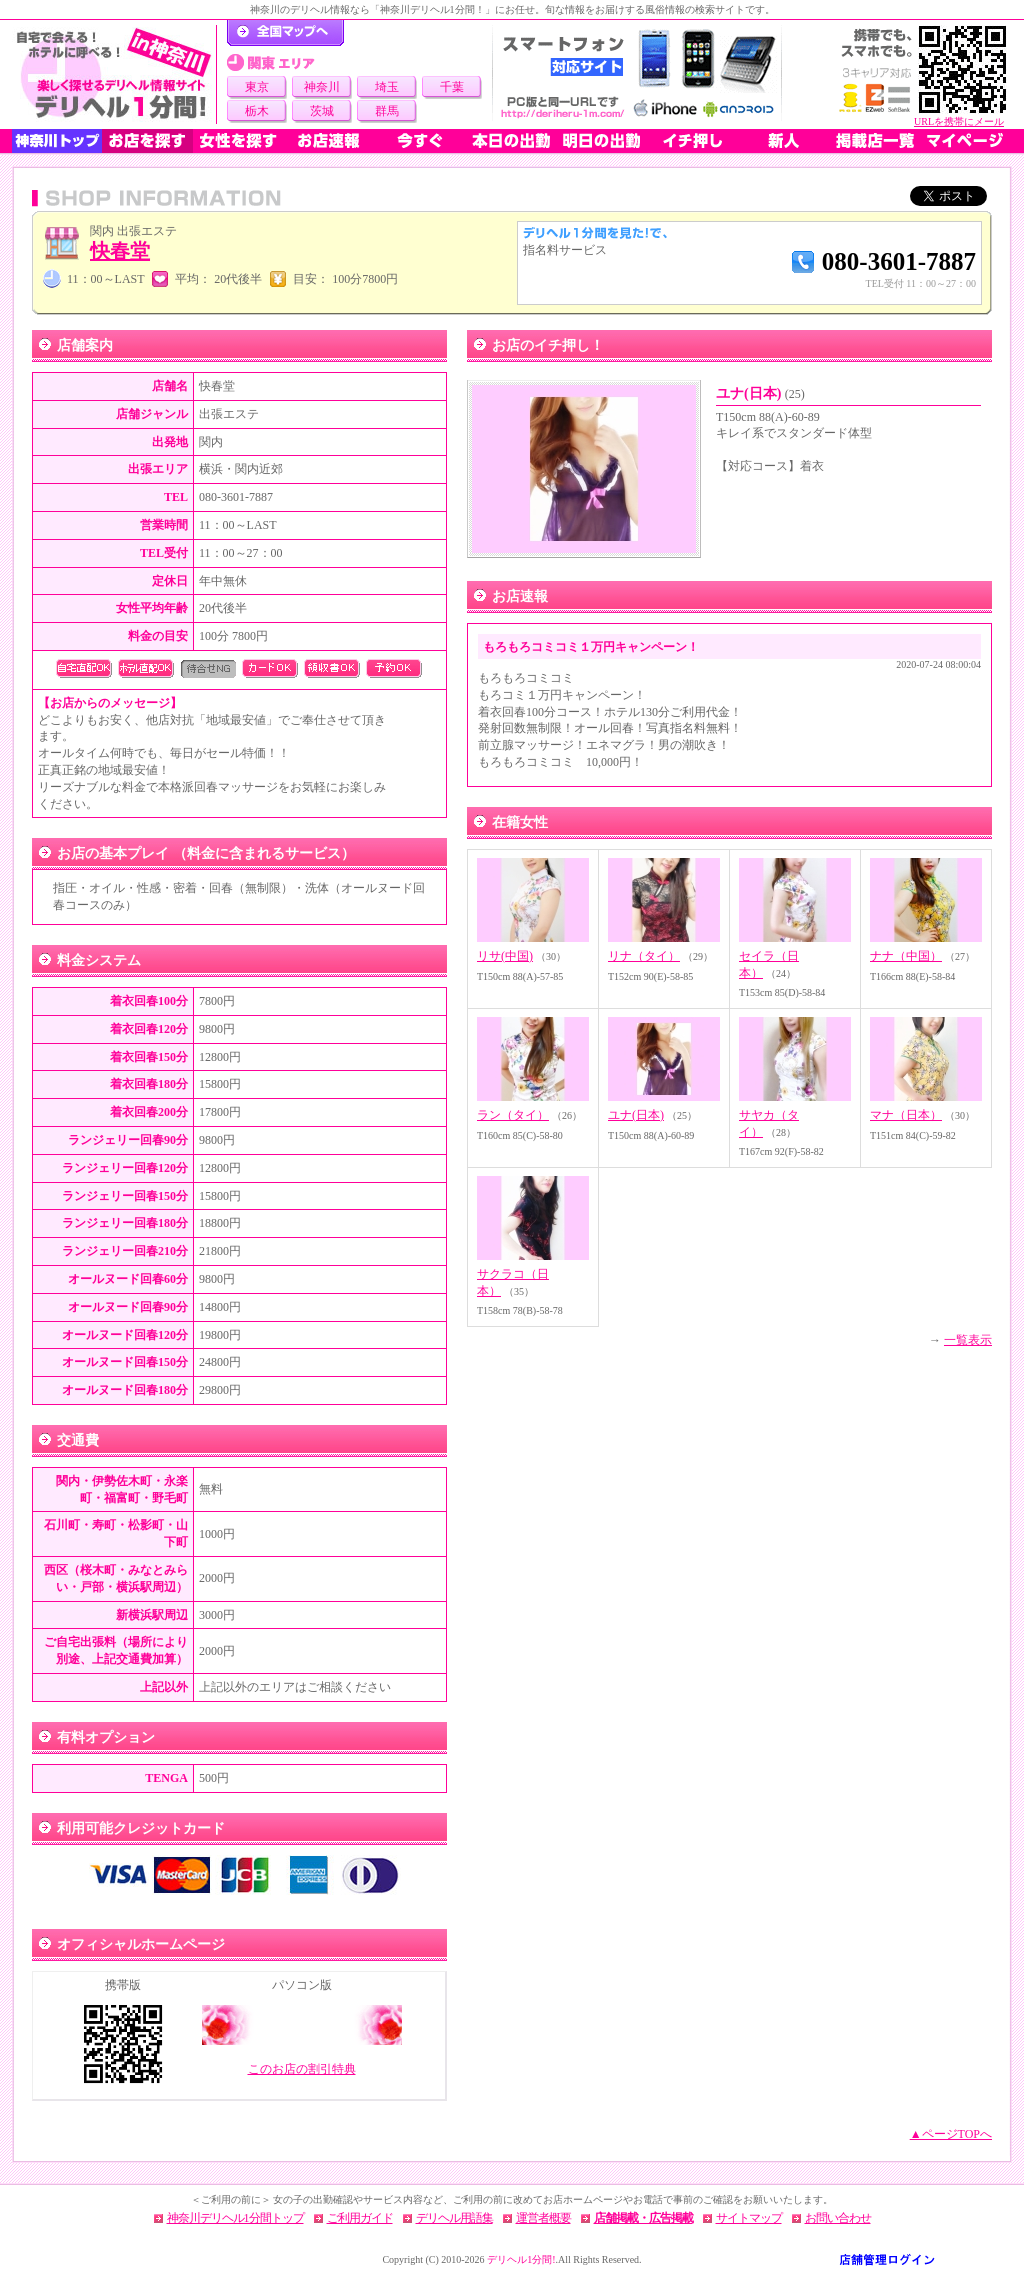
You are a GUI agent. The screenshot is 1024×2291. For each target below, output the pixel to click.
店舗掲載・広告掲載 (643, 2218)
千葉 (452, 87)
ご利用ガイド (360, 2218)
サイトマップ (749, 2218)
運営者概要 (543, 2218)
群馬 (387, 111)
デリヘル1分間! (521, 2259)
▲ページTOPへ (951, 2134)
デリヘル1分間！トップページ (285, 33)
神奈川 (322, 87)
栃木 (257, 111)
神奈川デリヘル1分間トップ (235, 2218)
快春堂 (120, 251)
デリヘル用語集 (454, 2218)
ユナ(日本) (760, 393)
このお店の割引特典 (302, 2069)
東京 (257, 87)
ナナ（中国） (906, 956)
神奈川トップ (57, 141)
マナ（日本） (906, 1115)
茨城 (322, 111)
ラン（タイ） (513, 1115)
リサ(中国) (505, 956)
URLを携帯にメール (959, 121)
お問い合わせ (838, 2218)
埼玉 (387, 87)
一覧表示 (968, 1340)
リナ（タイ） (644, 956)
